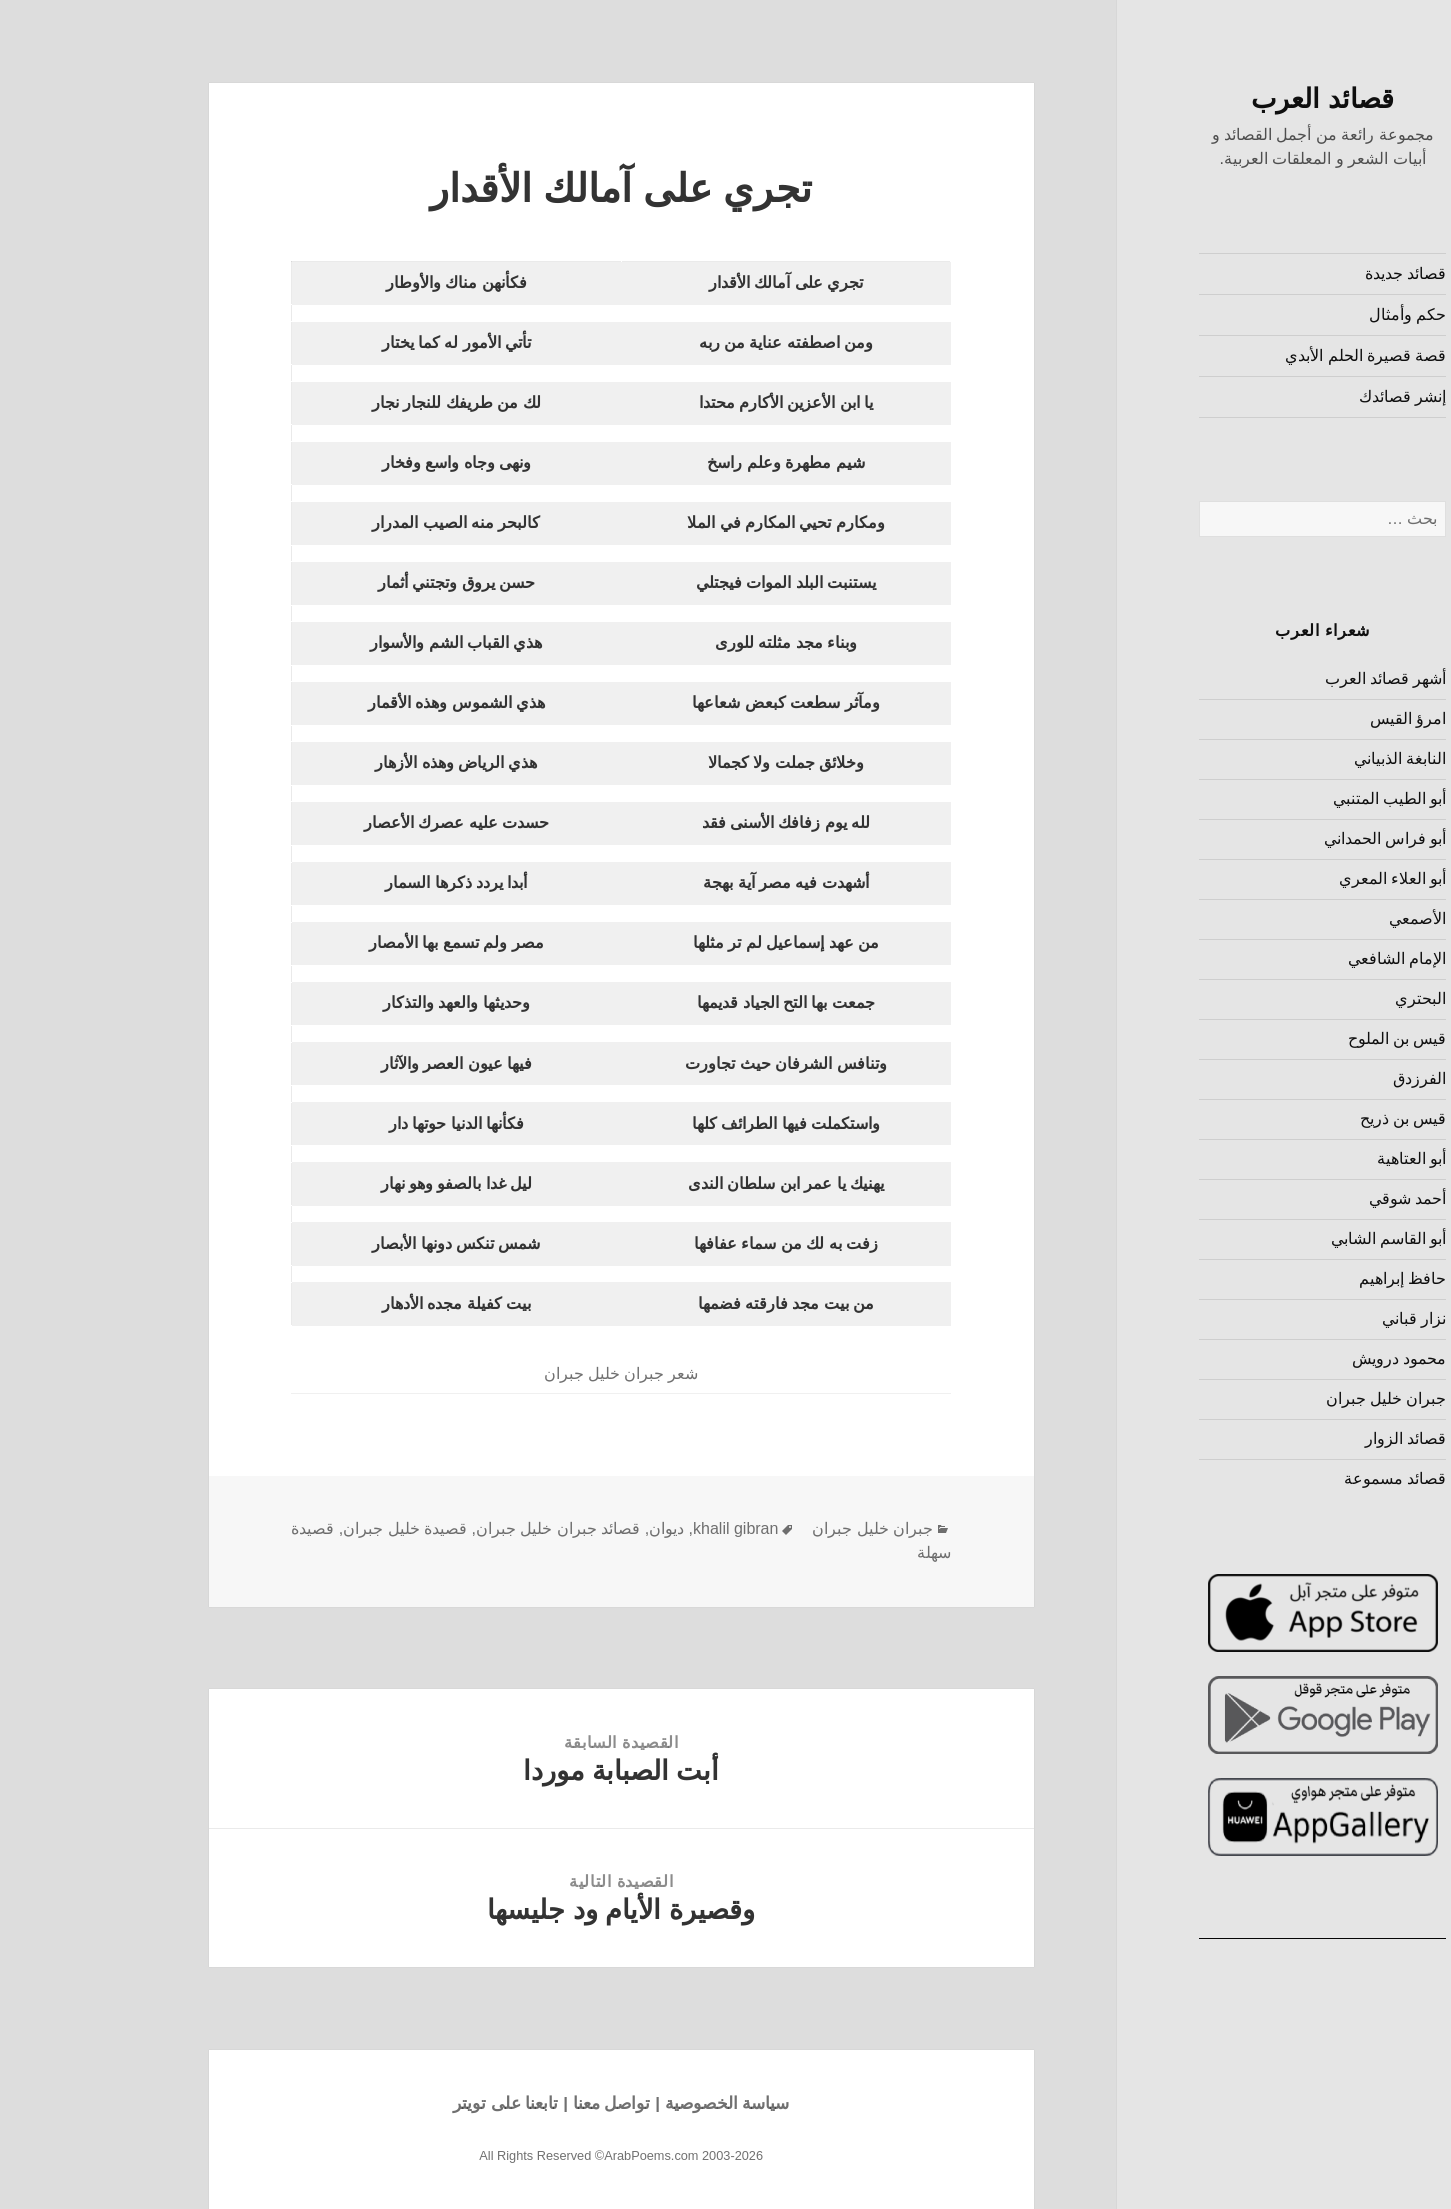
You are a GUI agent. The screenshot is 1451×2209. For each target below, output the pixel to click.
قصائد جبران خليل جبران (456, 1528)
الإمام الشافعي (1295, 958)
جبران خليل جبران (1284, 1398)
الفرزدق (1317, 1078)
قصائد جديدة (1303, 273)
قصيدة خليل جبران (303, 1528)
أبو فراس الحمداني (1283, 838)
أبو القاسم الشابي (1287, 1238)
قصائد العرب (1220, 99)
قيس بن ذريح (1301, 1118)
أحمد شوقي (1305, 1198)
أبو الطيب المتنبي (1288, 798)
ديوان (564, 1528)
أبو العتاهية (1309, 1158)
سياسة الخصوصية (625, 2103)
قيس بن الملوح (1295, 1038)
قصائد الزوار (1303, 1438)
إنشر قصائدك (1300, 396)
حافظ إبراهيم (1300, 1278)
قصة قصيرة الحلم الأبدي (1263, 355)
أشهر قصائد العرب (1284, 678)
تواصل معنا (510, 2103)
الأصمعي (1315, 918)
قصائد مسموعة (1293, 1478)
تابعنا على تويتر (403, 2103)
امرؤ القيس (1306, 718)
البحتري (1318, 998)
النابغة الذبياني (1298, 758)
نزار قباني (1312, 1318)
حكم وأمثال (1305, 314)
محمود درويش (1297, 1358)
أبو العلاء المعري (1291, 878)
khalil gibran (633, 1528)
